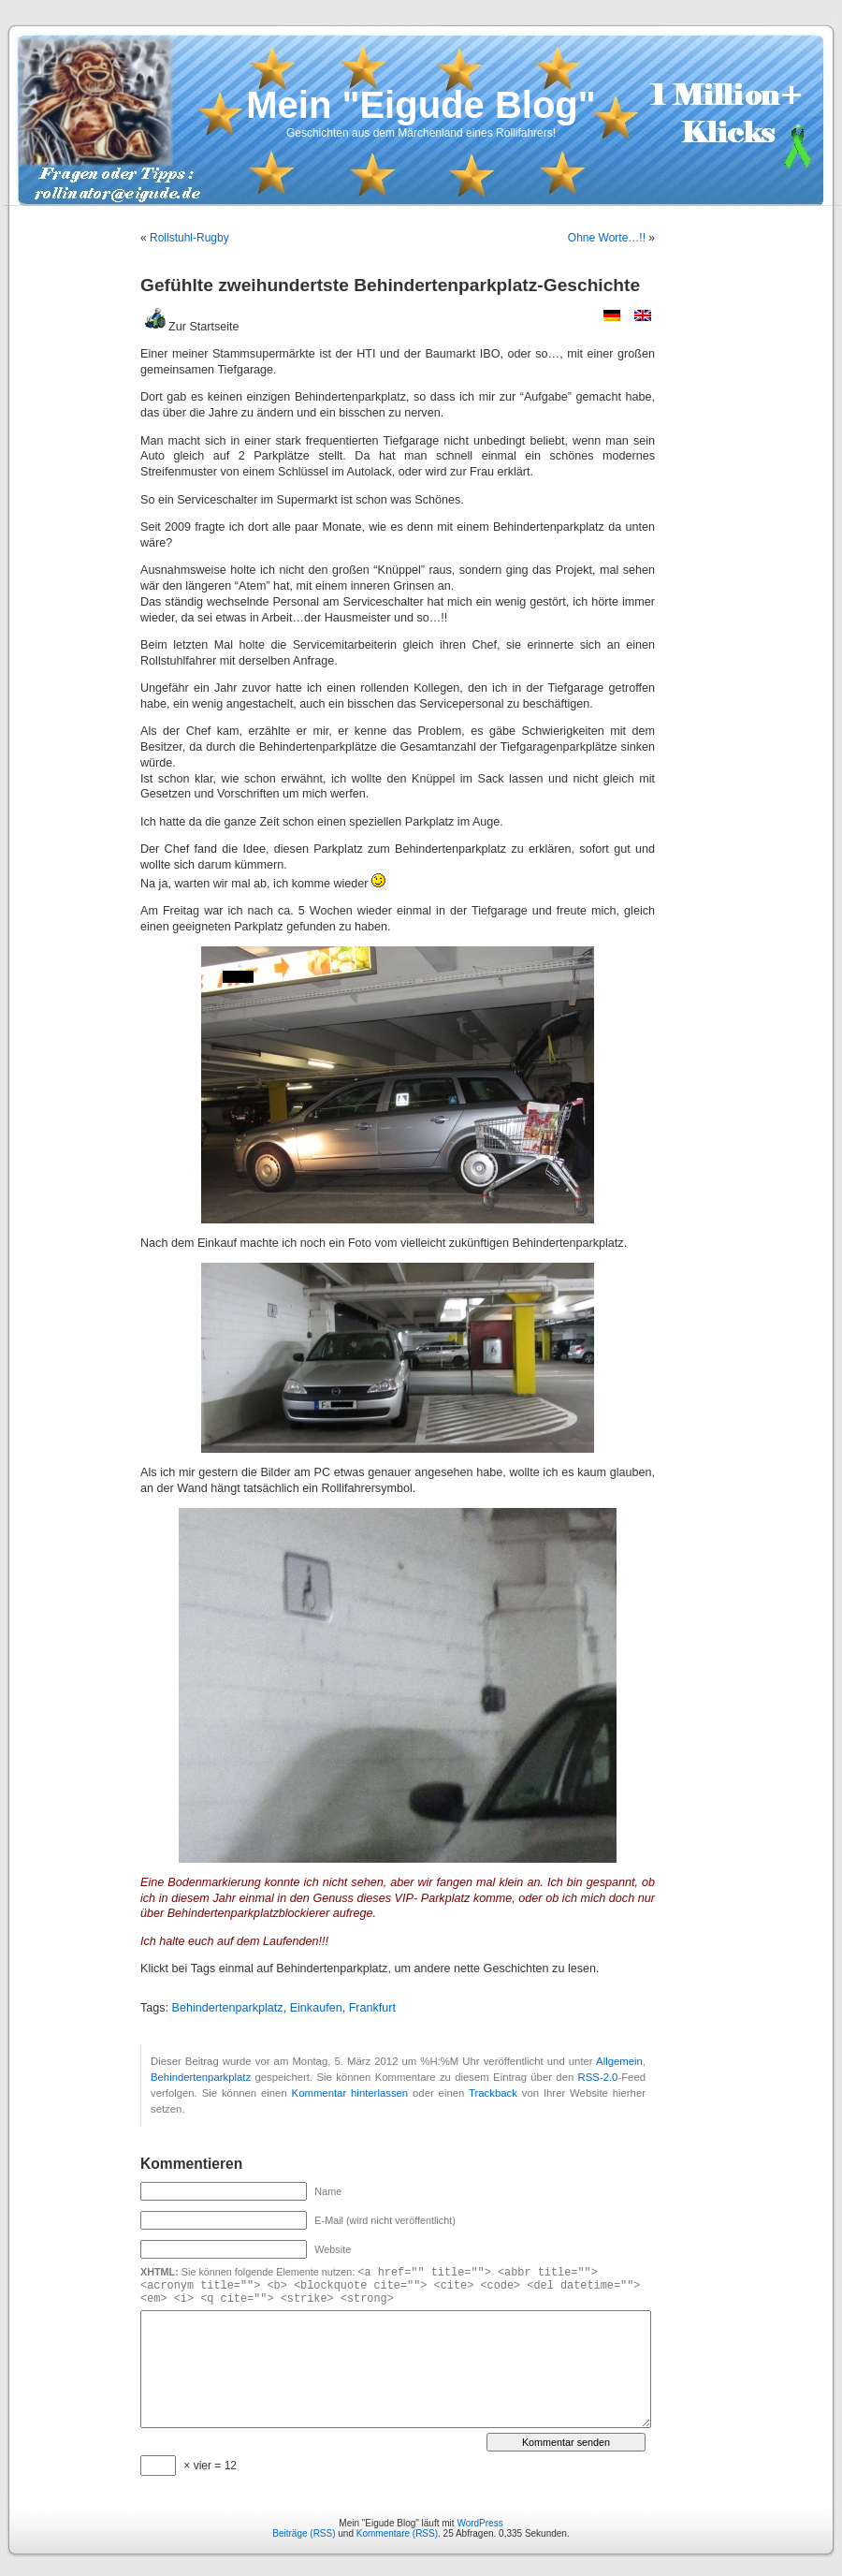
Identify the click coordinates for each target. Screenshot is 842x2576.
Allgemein (619, 2061)
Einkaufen (316, 2007)
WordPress (479, 2523)
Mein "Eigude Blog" (420, 104)
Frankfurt (372, 2007)
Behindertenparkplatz (227, 2007)
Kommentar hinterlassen (350, 2093)
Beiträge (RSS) (303, 2533)
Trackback (493, 2093)
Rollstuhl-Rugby (189, 237)
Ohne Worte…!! (607, 237)
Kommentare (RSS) (397, 2533)
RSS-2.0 (598, 2077)
